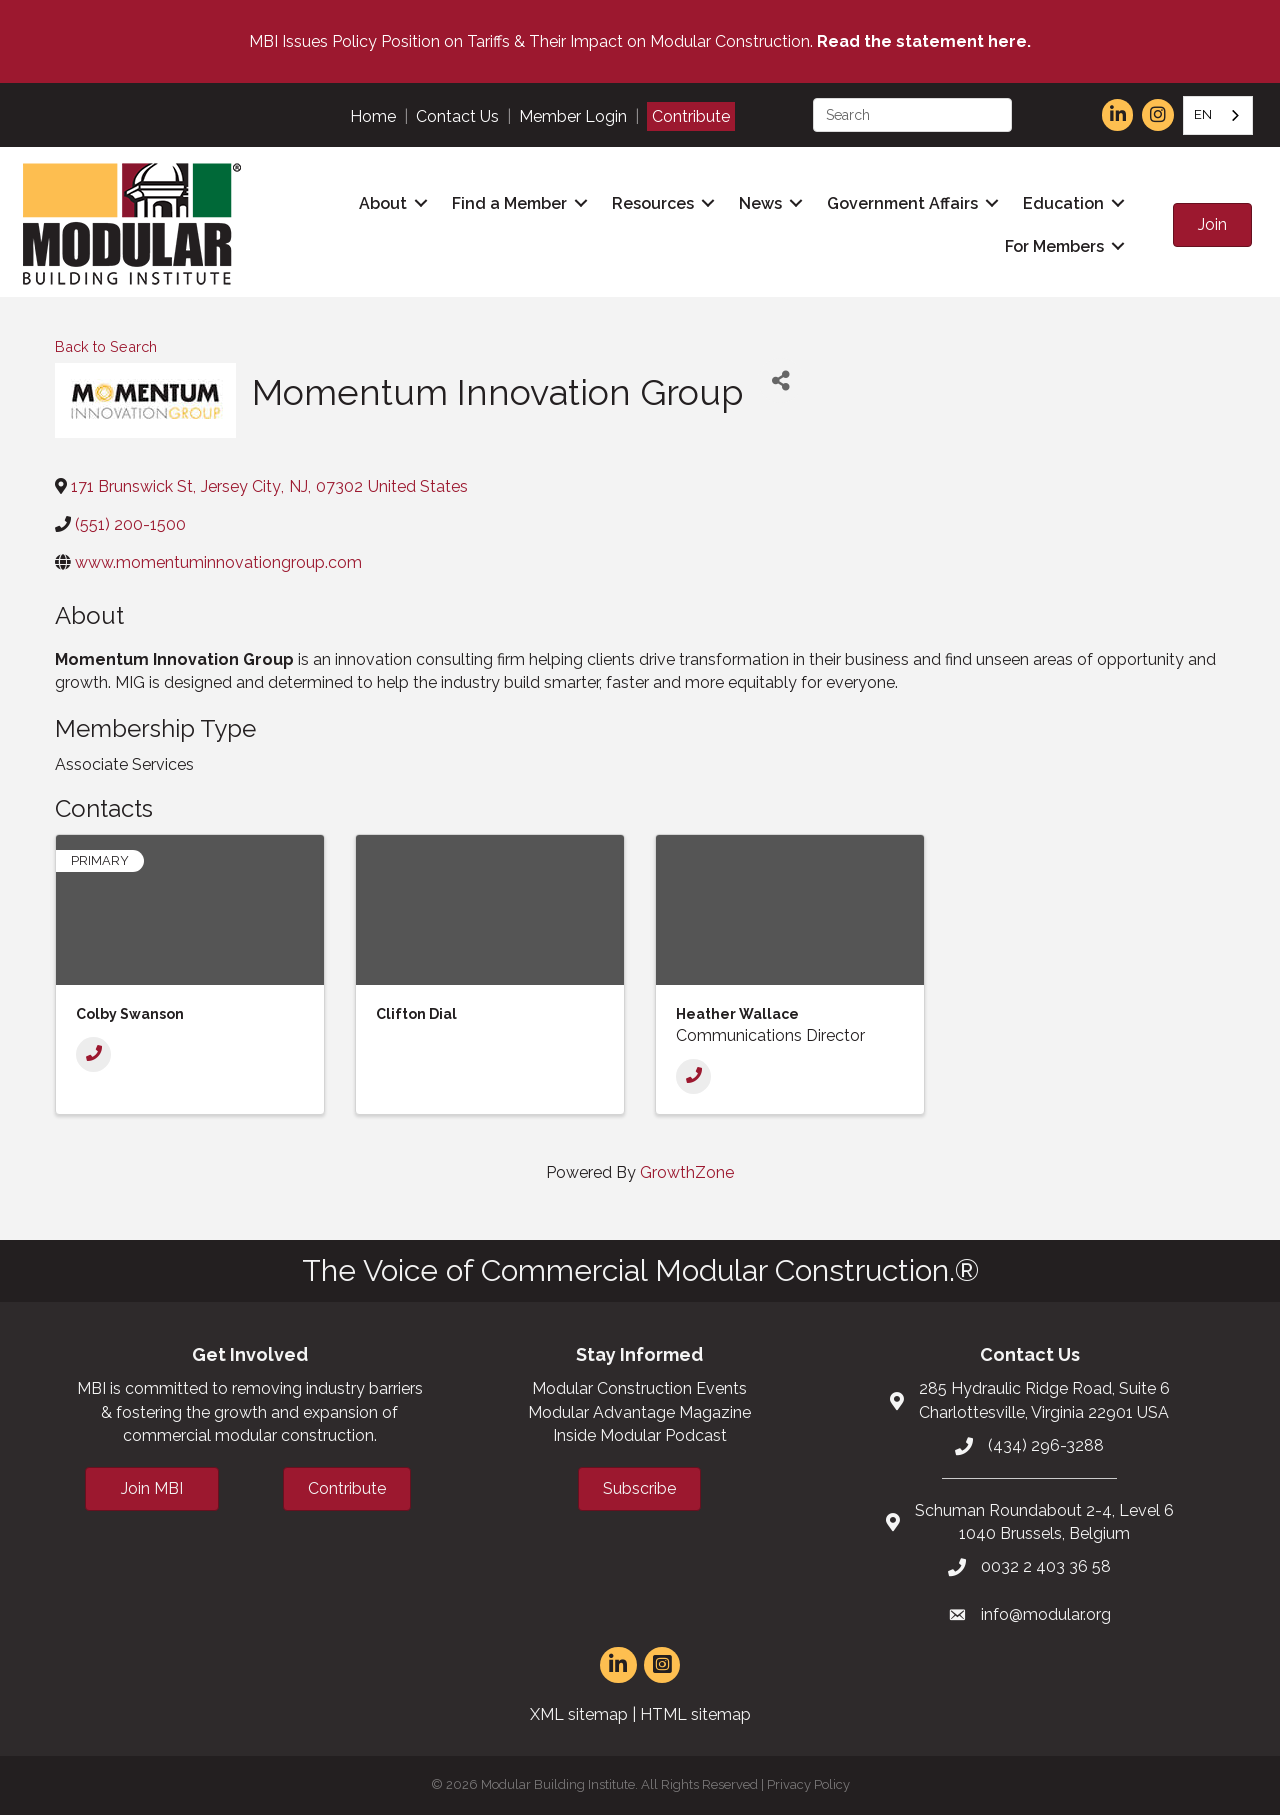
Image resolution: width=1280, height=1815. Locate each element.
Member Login (573, 116)
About (383, 203)
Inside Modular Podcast (640, 1435)
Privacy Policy (808, 1784)
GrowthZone (687, 1172)
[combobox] (1218, 115)
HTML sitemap (695, 1714)
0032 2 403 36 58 (1046, 1566)
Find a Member (509, 203)
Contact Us (457, 116)
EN (1203, 114)
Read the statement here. (924, 41)
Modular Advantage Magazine (639, 1412)
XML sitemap (579, 1714)
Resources (653, 203)
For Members (1054, 246)
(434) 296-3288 (1046, 1445)
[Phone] (93, 1054)
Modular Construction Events (639, 1388)
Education (1063, 203)
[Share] (780, 380)
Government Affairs (902, 203)
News (760, 203)
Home (373, 116)
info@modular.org (1046, 1614)
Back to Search (106, 346)
